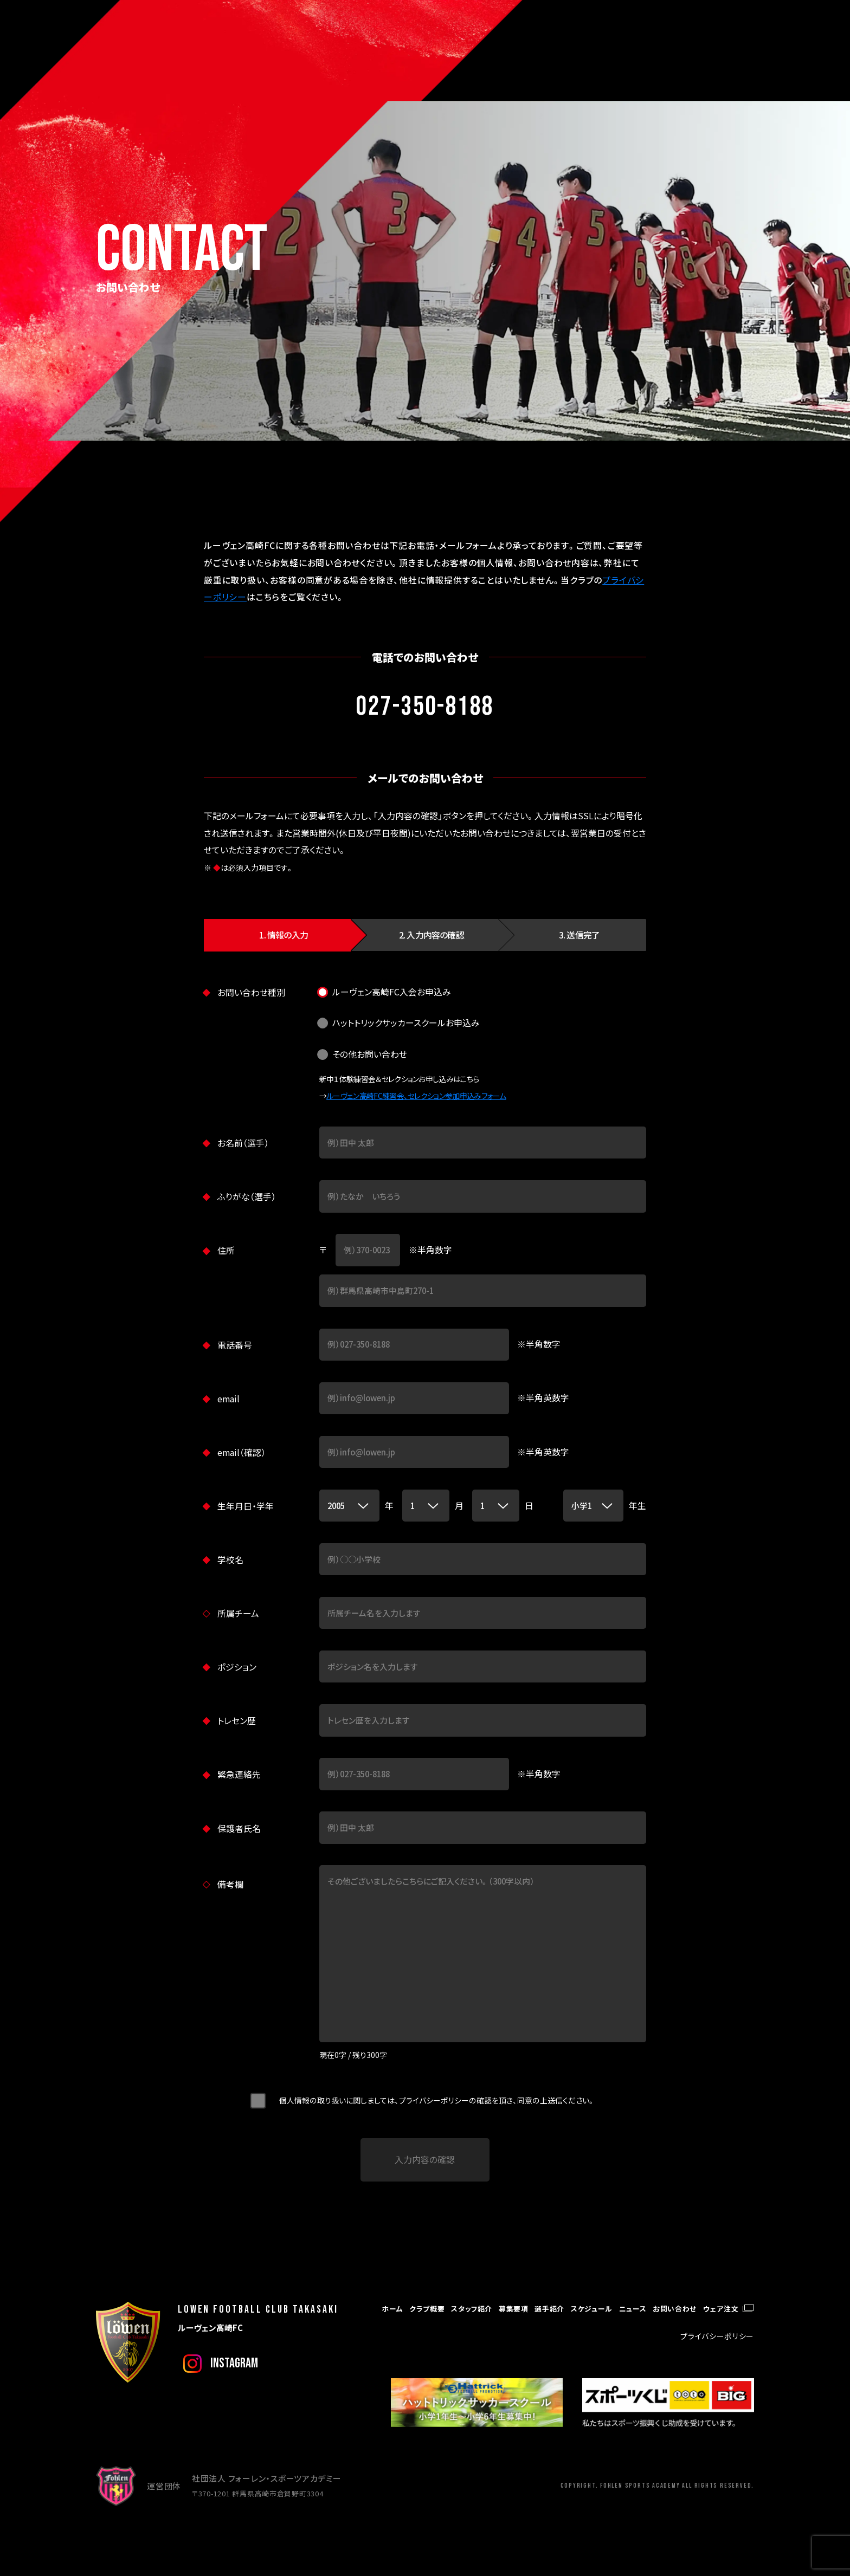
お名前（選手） (243, 1143)
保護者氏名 (239, 1828)
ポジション (236, 1667)
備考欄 (230, 1884)
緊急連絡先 (239, 1774)
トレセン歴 (236, 1720)
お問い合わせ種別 (251, 992)
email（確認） (241, 1452)
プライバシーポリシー (717, 2336)
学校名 (230, 1560)
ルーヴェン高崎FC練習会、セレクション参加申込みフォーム (416, 1095)
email (228, 1399)
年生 (637, 1505)
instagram (234, 2363)
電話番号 (234, 1345)
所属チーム (238, 1613)
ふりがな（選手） (246, 1196)
